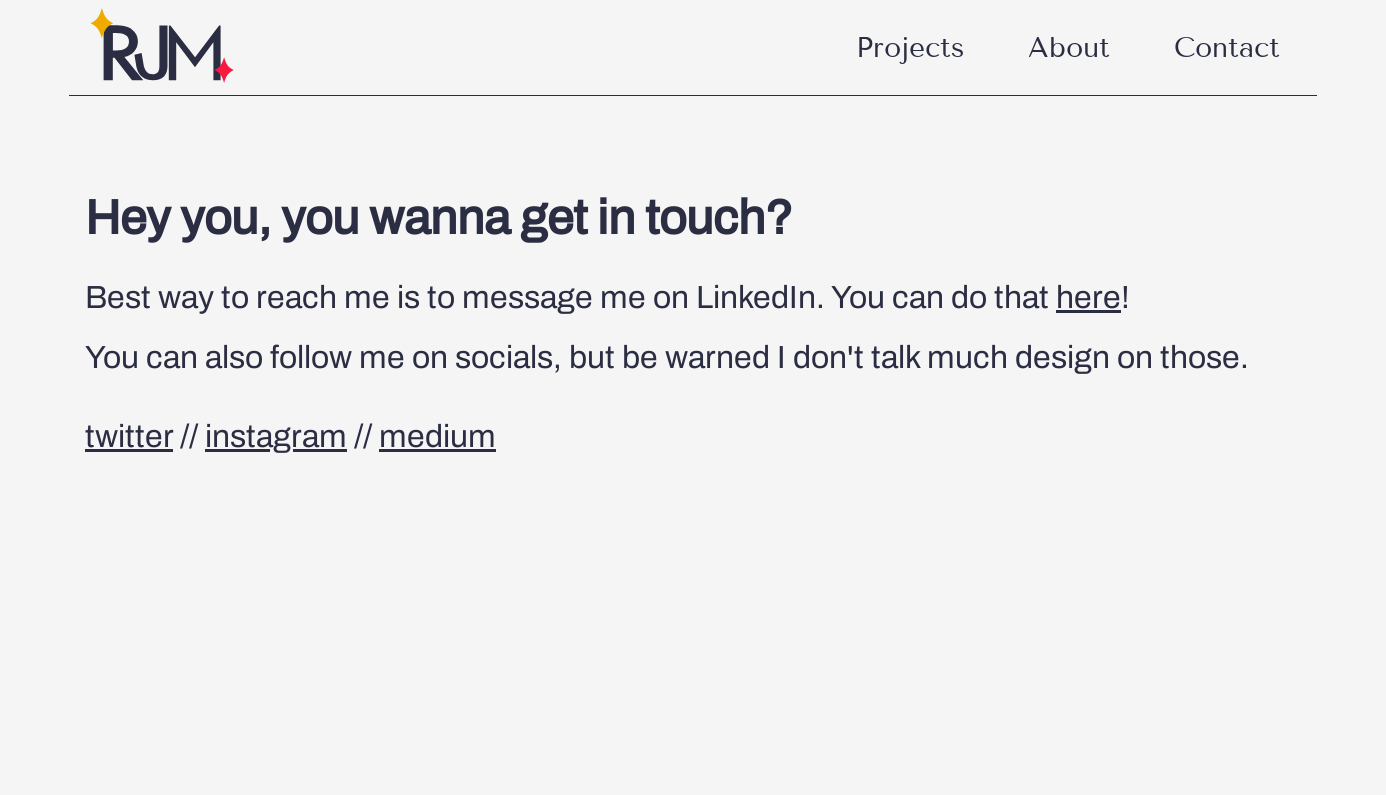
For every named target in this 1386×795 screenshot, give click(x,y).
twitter (129, 436)
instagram (276, 436)
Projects (910, 47)
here (1088, 297)
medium (437, 436)
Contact (1227, 47)
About (1069, 47)
